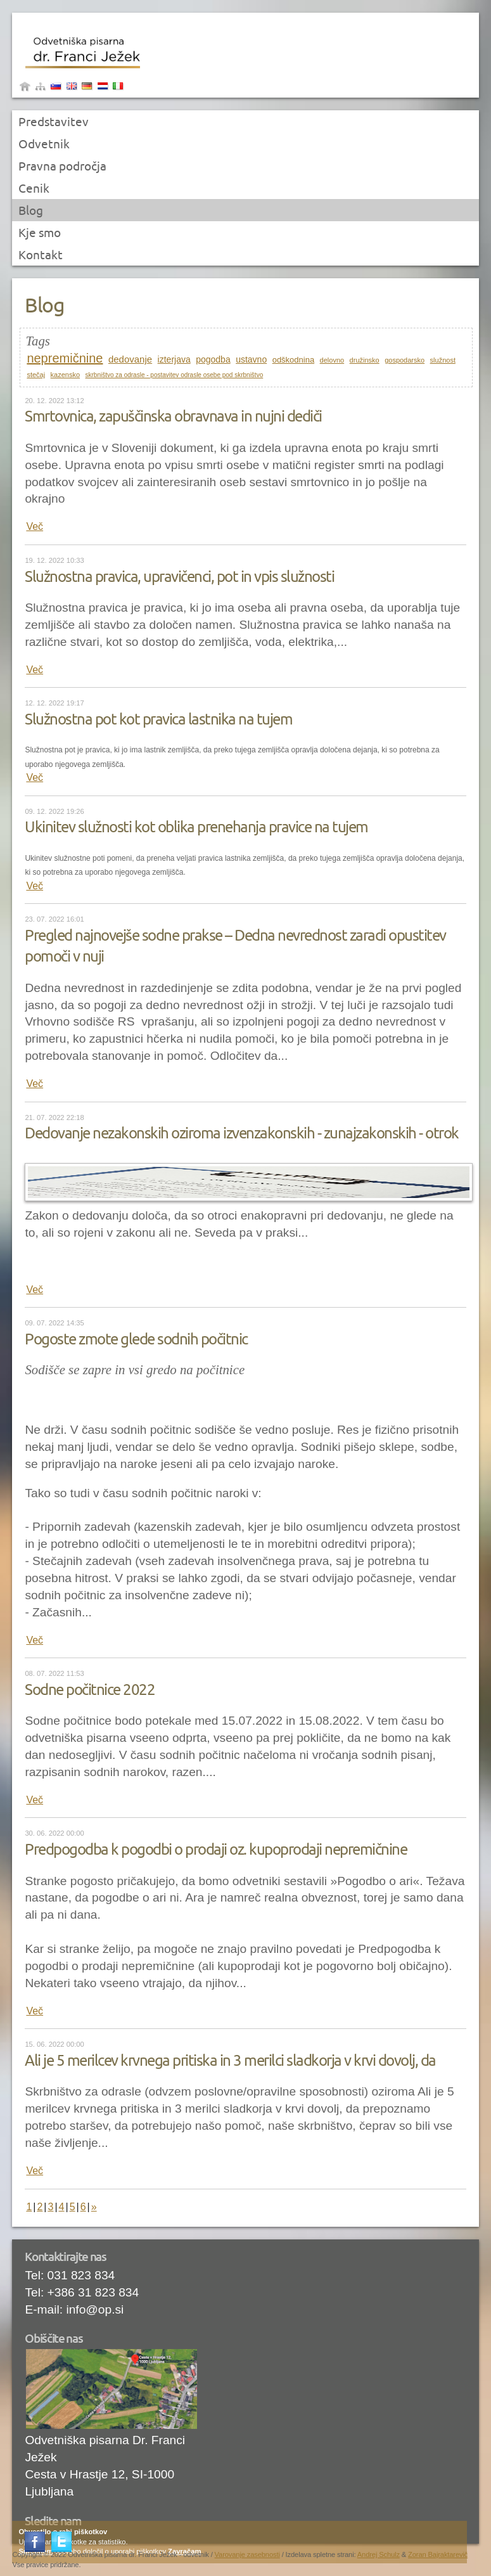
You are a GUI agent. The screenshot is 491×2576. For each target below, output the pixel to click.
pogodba (213, 359)
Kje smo (39, 233)
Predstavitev (53, 122)
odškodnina (293, 359)
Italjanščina (118, 88)
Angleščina (71, 88)
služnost (443, 360)
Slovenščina (55, 88)
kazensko (65, 374)
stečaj (36, 374)
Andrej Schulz (378, 2554)
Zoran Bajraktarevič (438, 2554)
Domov (24, 88)
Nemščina (86, 88)
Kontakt (40, 255)
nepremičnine (65, 358)
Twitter (62, 2543)
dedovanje (130, 359)
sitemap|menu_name (40, 88)
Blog (30, 210)
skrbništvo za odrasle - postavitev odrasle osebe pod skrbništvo (175, 374)
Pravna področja (62, 166)
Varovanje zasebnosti (247, 2554)
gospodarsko (404, 360)
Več (34, 526)
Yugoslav (102, 88)
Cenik (33, 188)
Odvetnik (44, 144)
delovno (332, 360)
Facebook (36, 2543)
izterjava (174, 359)
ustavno (251, 359)
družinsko (364, 360)
